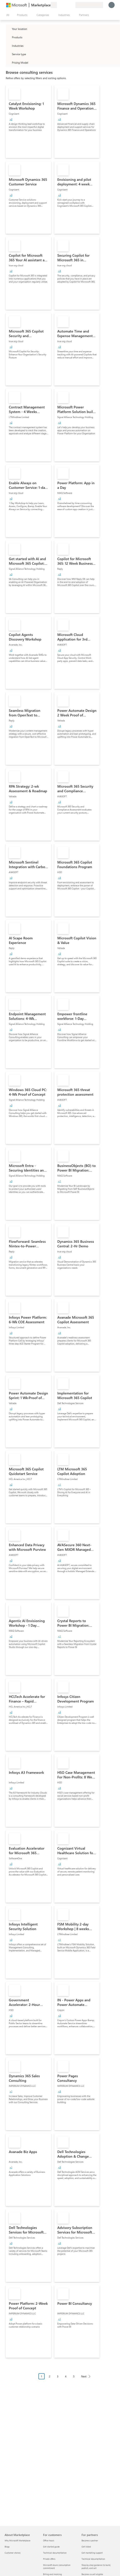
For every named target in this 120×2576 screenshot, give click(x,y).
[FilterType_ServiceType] (8, 54)
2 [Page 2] (49, 2376)
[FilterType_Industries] (8, 46)
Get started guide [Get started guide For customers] (51, 2546)
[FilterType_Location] (8, 29)
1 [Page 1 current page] (41, 2376)
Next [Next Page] (84, 2376)
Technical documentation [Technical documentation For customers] (55, 2552)
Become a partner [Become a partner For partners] (90, 2540)
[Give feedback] (58, 5)
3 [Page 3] (57, 2376)
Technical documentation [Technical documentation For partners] (93, 2558)
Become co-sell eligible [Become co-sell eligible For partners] (92, 2574)
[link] (28, 121)
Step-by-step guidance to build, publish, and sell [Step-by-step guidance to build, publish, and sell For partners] (96, 2566)
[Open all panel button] (7, 15)
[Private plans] (72, 5)
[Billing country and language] (89, 5)
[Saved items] (67, 5)
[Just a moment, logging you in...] (111, 5)
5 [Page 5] (74, 2376)
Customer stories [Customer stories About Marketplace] (13, 2552)
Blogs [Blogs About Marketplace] (7, 2546)
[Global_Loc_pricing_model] (8, 62)
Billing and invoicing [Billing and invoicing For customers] (52, 2574)
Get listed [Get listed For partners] (86, 2546)
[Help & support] (63, 5)
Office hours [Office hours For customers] (48, 2540)
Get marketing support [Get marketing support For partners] (92, 2552)
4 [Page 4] (66, 2376)
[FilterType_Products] (8, 37)
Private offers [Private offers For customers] (49, 2558)
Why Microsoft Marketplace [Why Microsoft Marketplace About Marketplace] (17, 2540)
